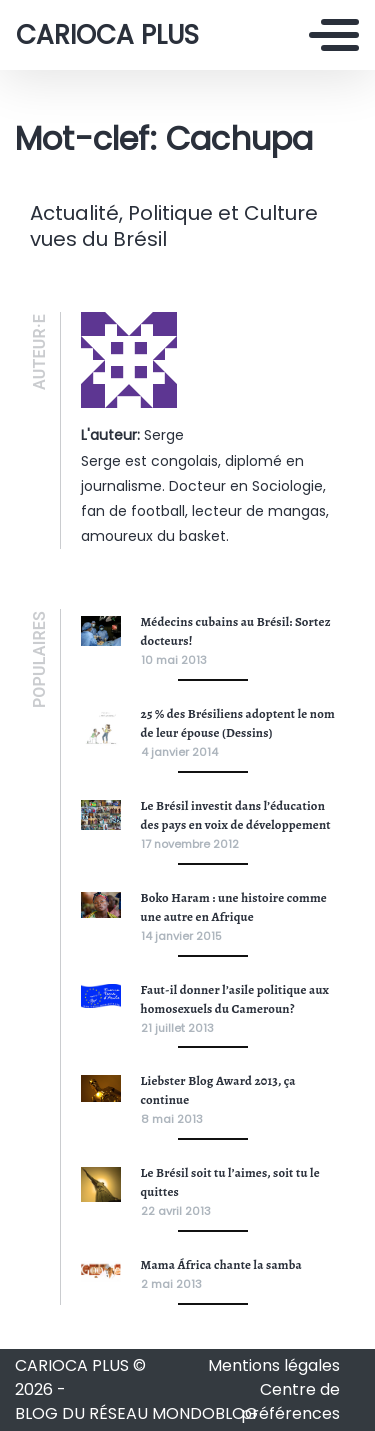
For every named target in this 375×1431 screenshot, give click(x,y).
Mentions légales (274, 1365)
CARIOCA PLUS (107, 35)
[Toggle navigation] (334, 35)
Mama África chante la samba (221, 1264)
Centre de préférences (290, 1401)
